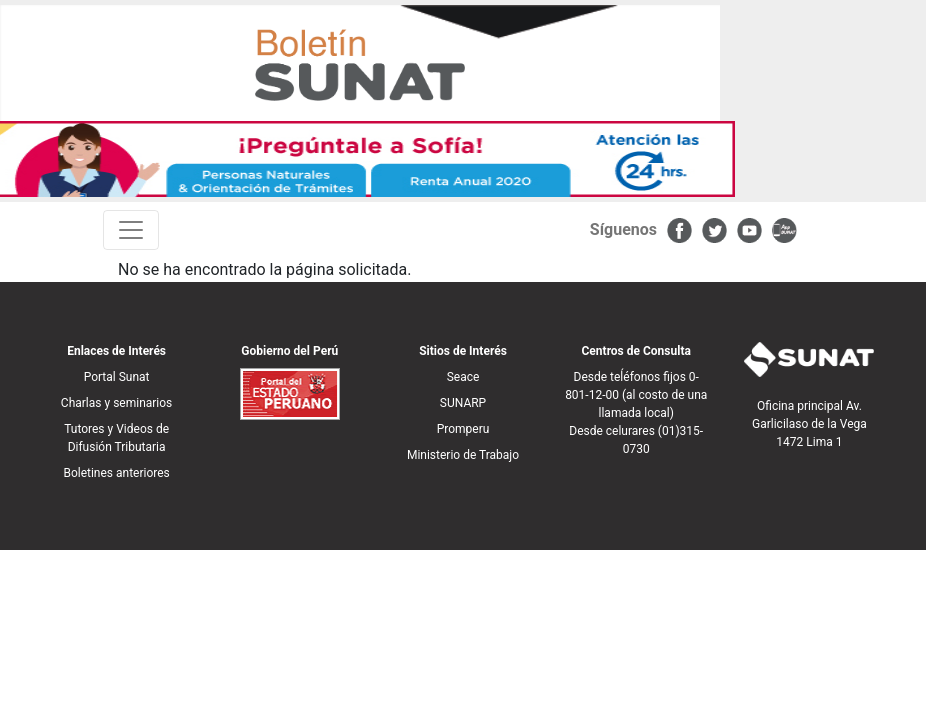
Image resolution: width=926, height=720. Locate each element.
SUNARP (463, 403)
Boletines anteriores (116, 473)
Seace (463, 377)
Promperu (463, 429)
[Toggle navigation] (131, 230)
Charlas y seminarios (116, 403)
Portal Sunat (117, 377)
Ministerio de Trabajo (463, 455)
